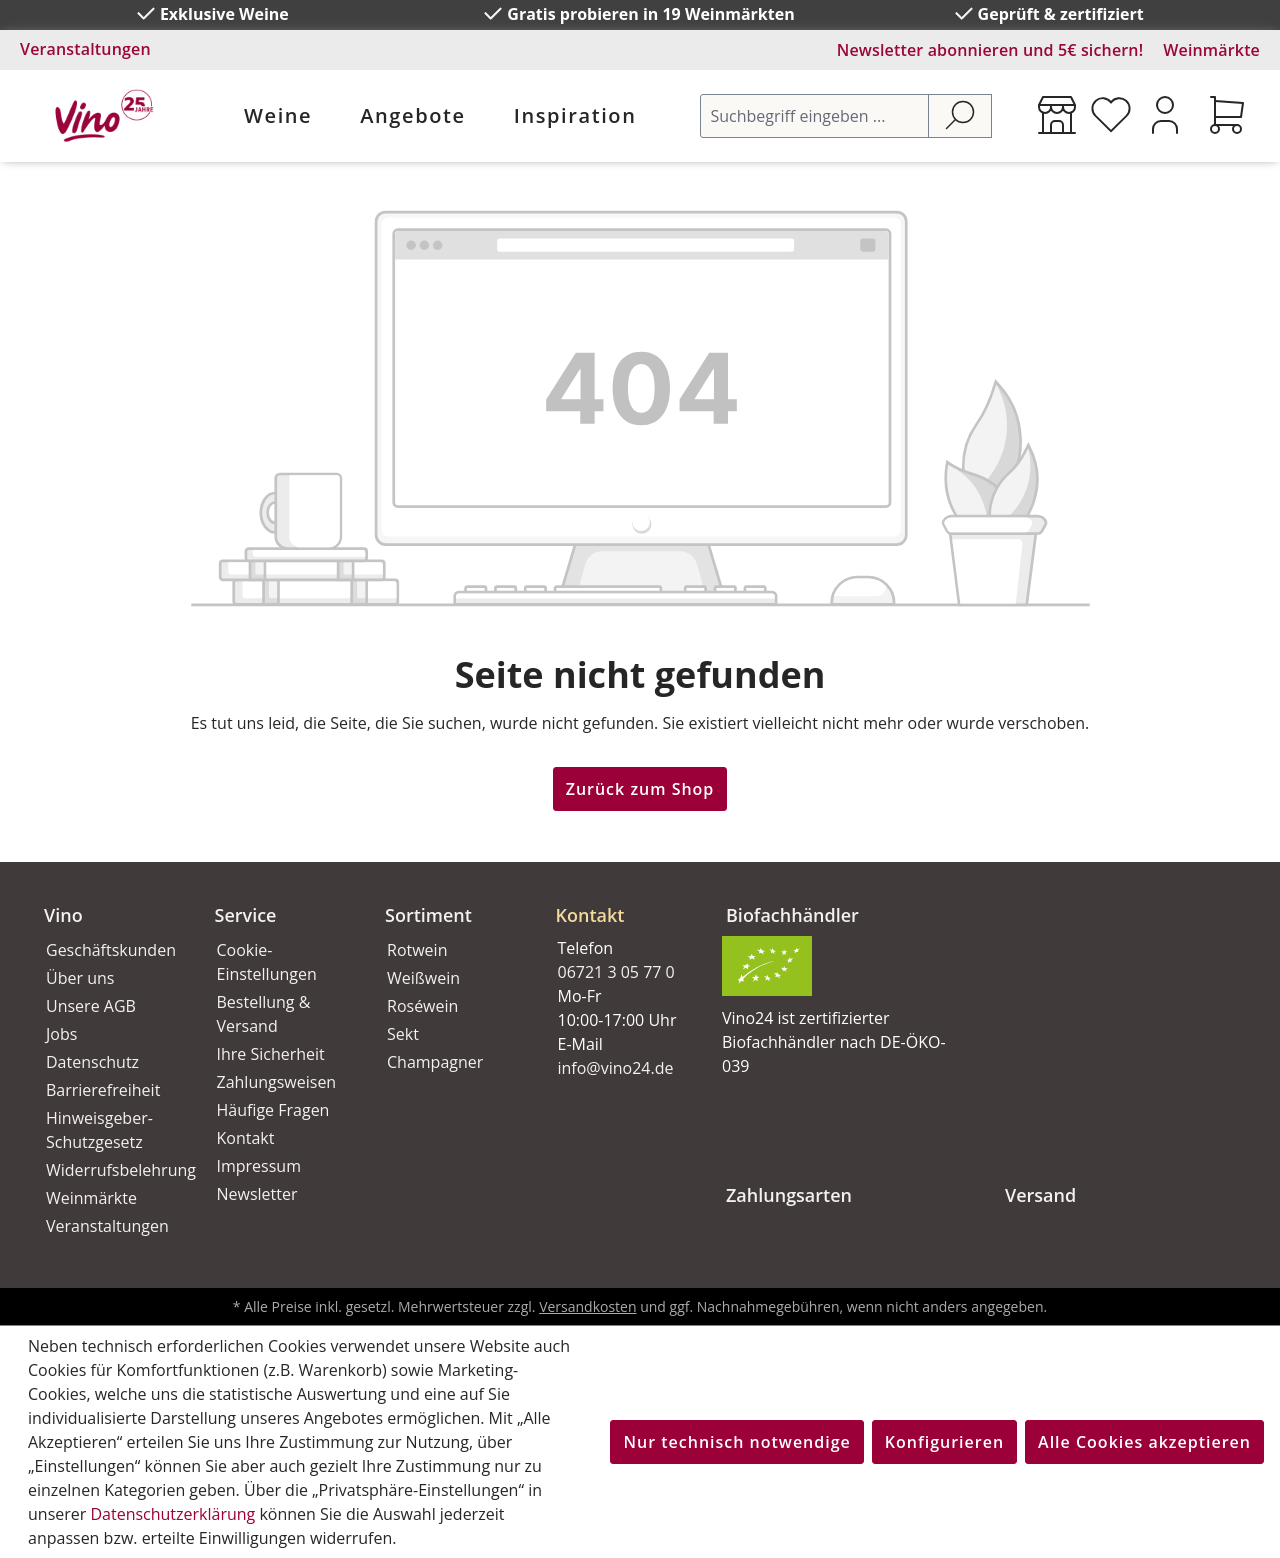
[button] (617, 899)
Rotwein (417, 950)
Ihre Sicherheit (271, 1054)
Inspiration (575, 115)
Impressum (259, 1166)
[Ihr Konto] (1165, 115)
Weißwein (423, 978)
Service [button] (246, 915)
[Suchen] (960, 116)
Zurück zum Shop (640, 789)
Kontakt (246, 1138)
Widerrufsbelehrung (108, 1170)
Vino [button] (63, 915)
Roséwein (422, 1006)
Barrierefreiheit (103, 1090)
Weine (278, 115)
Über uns (80, 978)
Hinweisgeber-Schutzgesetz (99, 1130)
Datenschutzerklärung (172, 1514)
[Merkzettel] (1111, 115)
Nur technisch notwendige (736, 1442)
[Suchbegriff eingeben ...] (814, 116)
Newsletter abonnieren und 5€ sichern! (990, 50)
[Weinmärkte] (1057, 115)
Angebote (412, 115)
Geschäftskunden (108, 950)
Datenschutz (92, 1062)
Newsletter (257, 1194)
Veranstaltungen (85, 49)
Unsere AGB (91, 1006)
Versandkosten (587, 1306)
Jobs (61, 1034)
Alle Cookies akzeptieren (1144, 1442)
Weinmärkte (1211, 50)
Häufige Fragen (273, 1110)
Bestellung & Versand (264, 1014)
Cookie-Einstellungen (267, 962)
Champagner (435, 1062)
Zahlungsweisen (277, 1082)
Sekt (403, 1034)
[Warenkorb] (1227, 115)
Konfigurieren (944, 1442)
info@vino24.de (616, 1068)
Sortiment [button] (428, 915)
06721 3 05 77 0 (616, 972)
